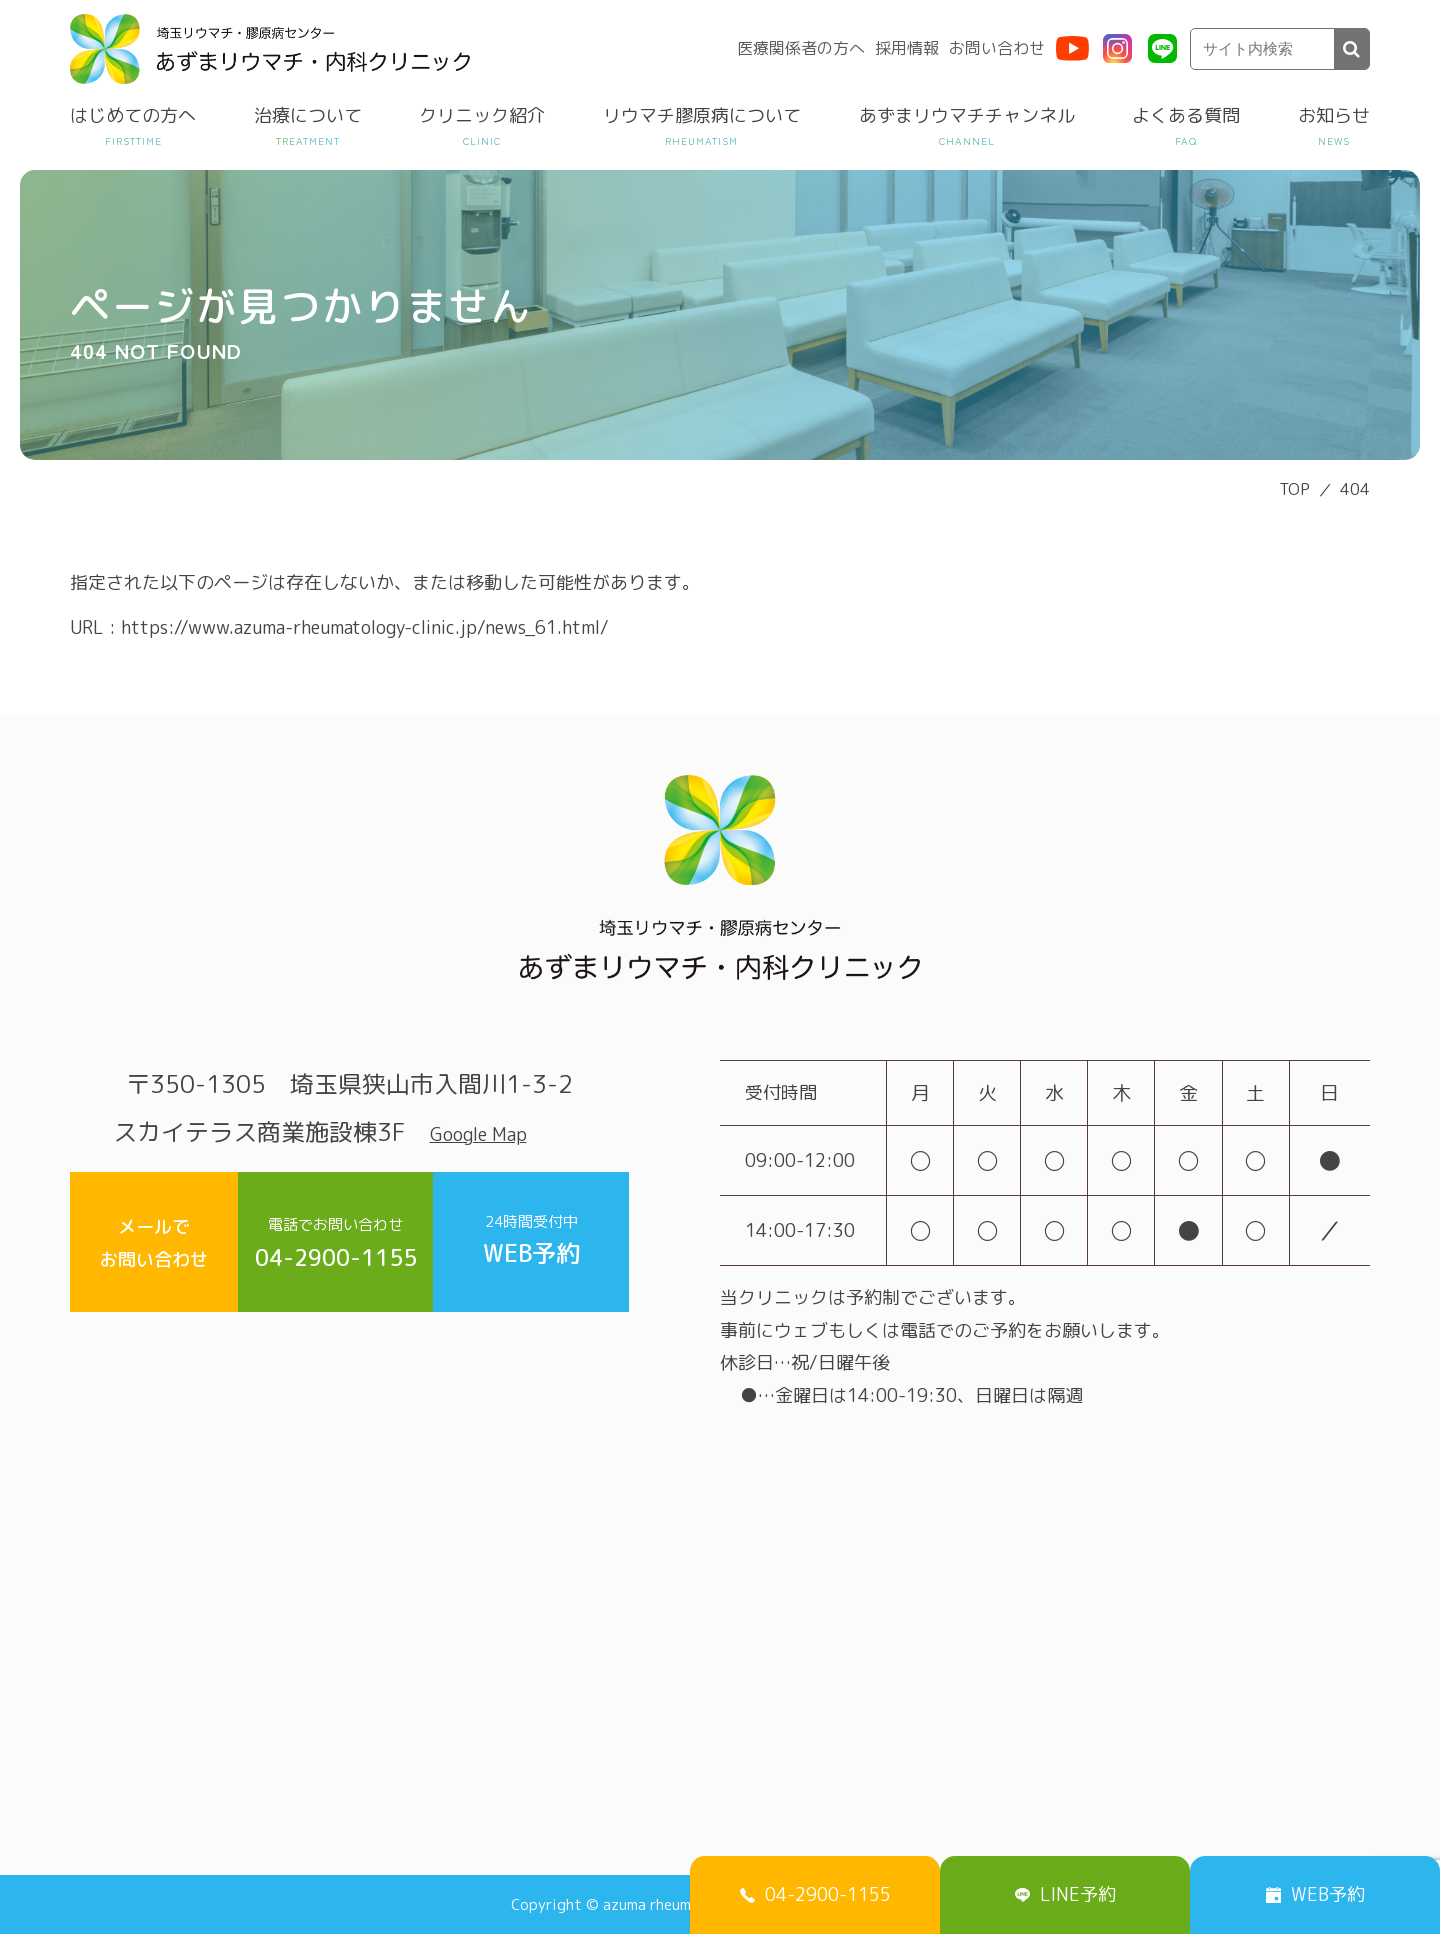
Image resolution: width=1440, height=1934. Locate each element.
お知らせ (1334, 115)
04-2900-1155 (336, 1242)
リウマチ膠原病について (702, 115)
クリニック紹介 (482, 115)
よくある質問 (1186, 115)
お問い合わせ (997, 48)
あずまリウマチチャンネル (967, 115)
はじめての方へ (133, 115)
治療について (308, 115)
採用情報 (907, 48)
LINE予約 (1065, 1894)
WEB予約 (531, 1240)
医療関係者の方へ (801, 48)
